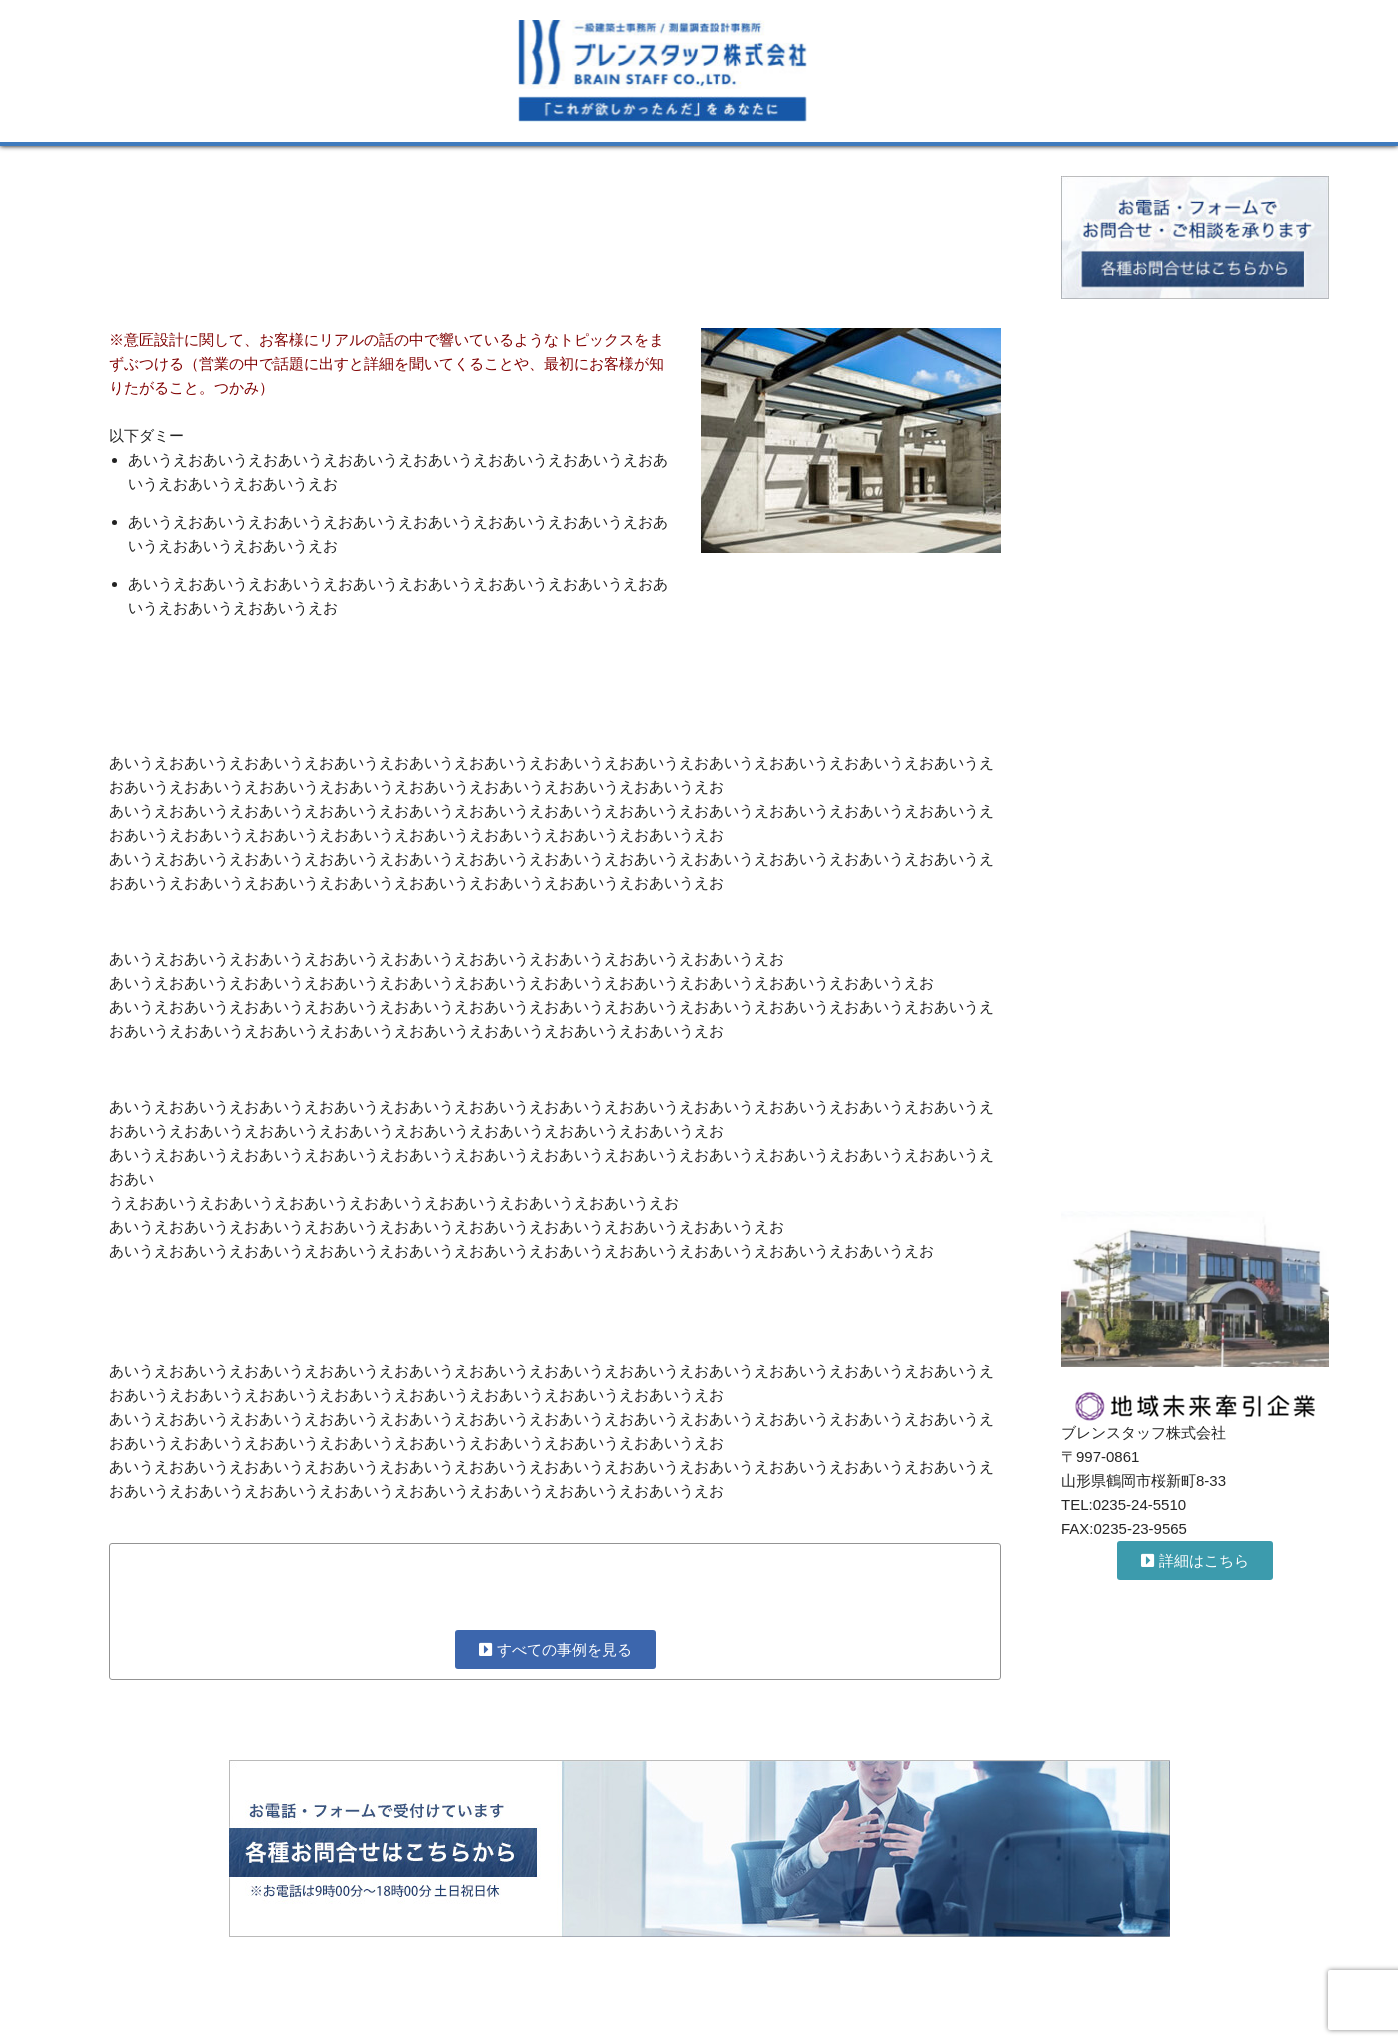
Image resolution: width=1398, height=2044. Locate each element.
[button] (1195, 1560)
